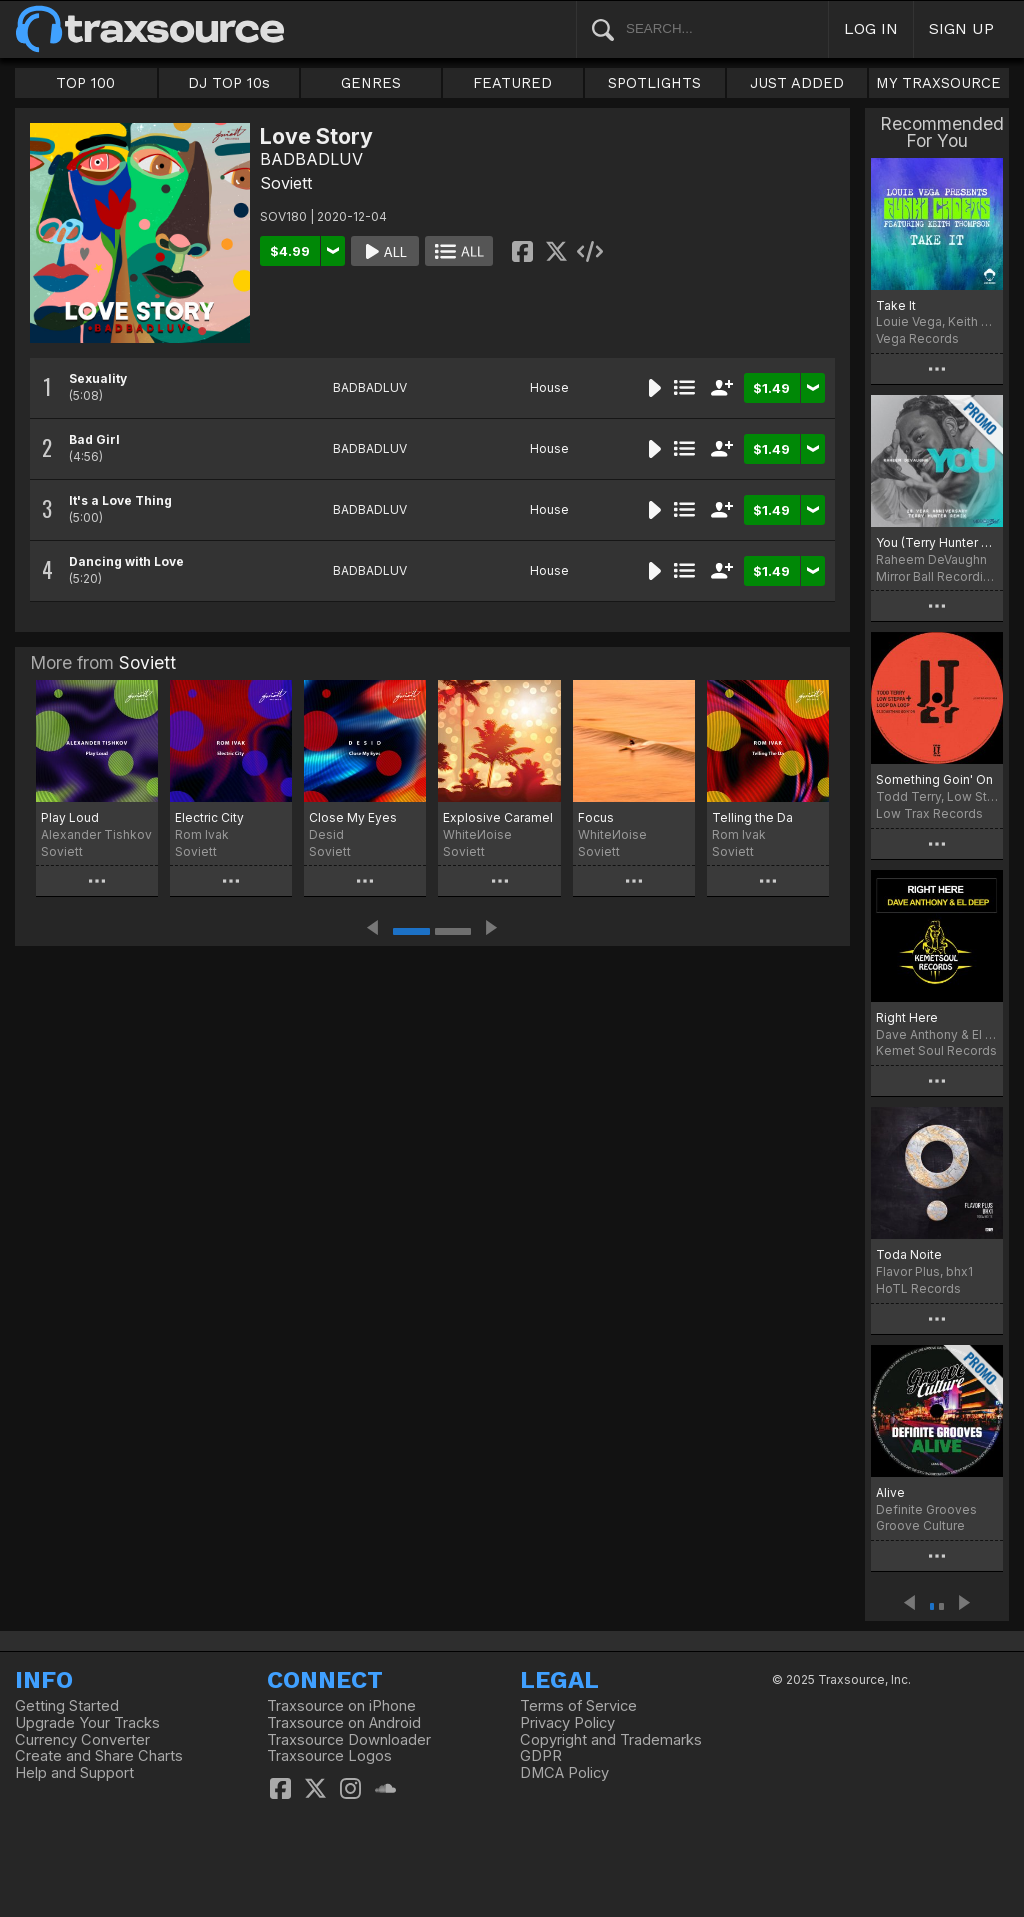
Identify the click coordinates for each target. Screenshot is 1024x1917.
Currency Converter (82, 1740)
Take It (896, 305)
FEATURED (512, 83)
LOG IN (871, 28)
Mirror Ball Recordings (937, 576)
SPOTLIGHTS (654, 83)
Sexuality (98, 378)
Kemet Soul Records (936, 1050)
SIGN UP (961, 28)
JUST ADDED (797, 83)
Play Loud (70, 817)
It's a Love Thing (120, 500)
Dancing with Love (126, 561)
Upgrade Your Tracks (87, 1723)
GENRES (371, 83)
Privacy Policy (567, 1723)
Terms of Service (578, 1706)
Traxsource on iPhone (341, 1706)
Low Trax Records (929, 813)
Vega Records (917, 338)
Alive (890, 1492)
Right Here (907, 1017)
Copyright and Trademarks (611, 1740)
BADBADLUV (311, 159)
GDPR (541, 1756)
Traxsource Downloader (349, 1740)
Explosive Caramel (498, 817)
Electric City (209, 817)
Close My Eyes (353, 817)
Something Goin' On (934, 779)
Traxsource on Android (344, 1723)
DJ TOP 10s (229, 83)
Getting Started (67, 1706)
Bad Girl (94, 439)
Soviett (286, 183)
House (549, 387)
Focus (596, 817)
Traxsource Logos (329, 1756)
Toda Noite (909, 1254)
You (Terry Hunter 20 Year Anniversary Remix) (937, 542)
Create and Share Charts (99, 1756)
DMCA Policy (564, 1773)
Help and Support (74, 1773)
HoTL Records (918, 1288)
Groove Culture (920, 1525)
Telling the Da (752, 817)
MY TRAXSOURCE (938, 83)
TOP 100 (85, 83)
